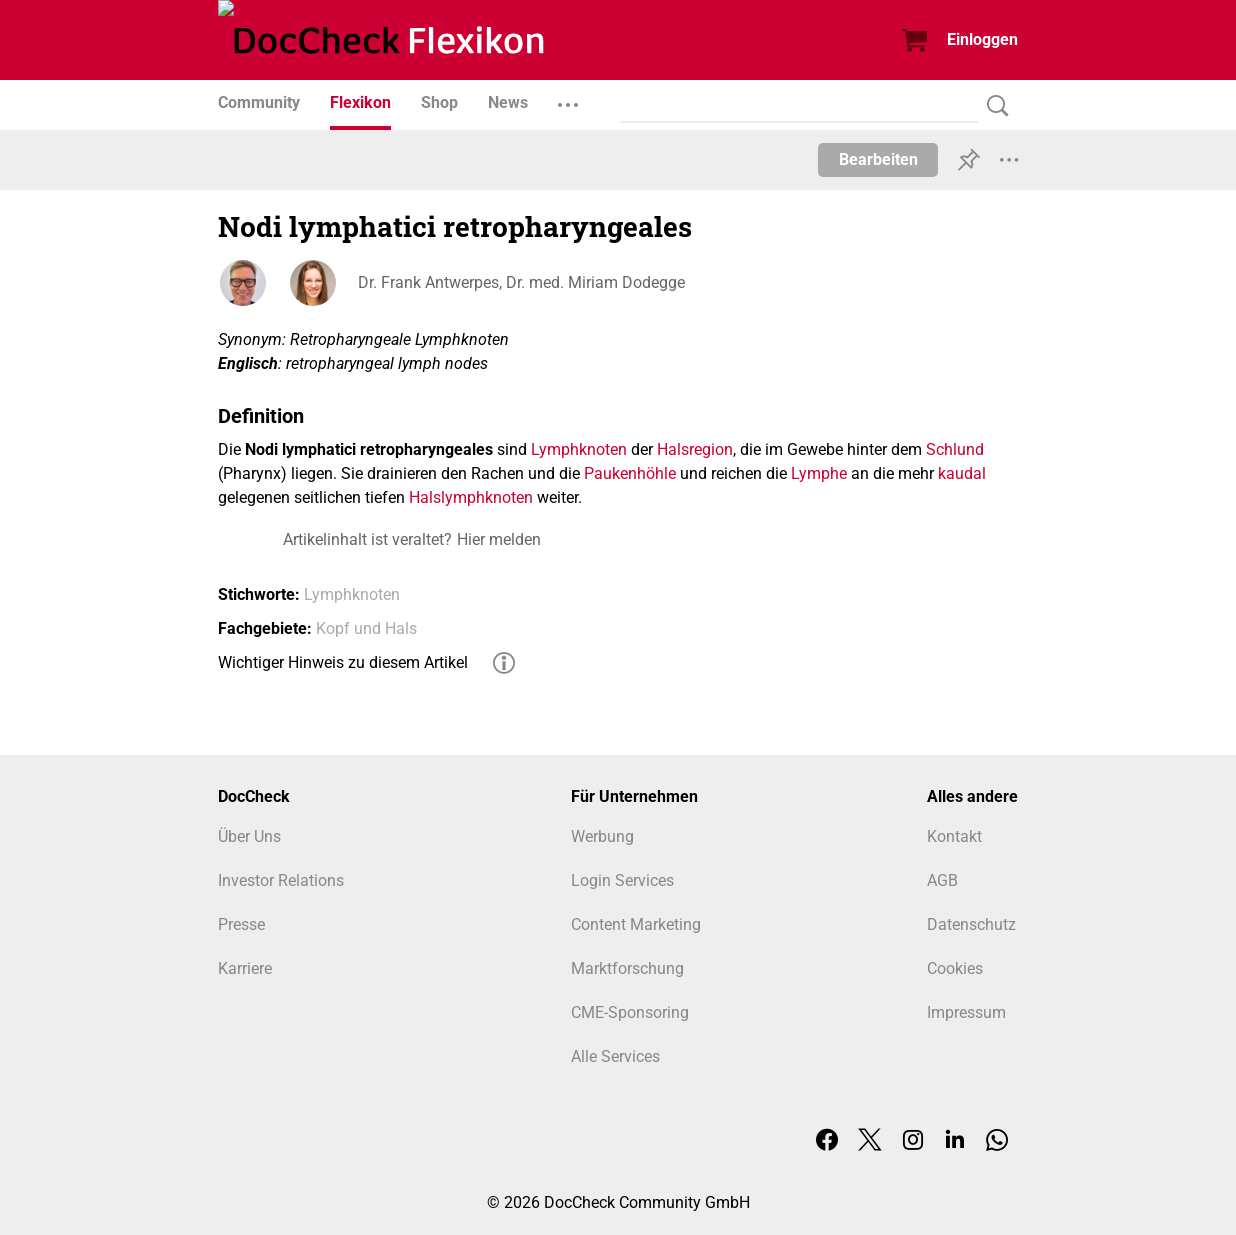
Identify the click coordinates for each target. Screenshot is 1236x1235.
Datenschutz (971, 924)
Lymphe (819, 473)
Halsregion (695, 449)
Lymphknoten (579, 449)
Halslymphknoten (471, 497)
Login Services (622, 880)
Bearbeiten (878, 159)
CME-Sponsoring (630, 1012)
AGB (942, 880)
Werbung (602, 836)
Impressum (966, 1012)
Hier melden (499, 539)
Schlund (955, 449)
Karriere (245, 968)
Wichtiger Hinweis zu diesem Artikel (343, 662)
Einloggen (982, 39)
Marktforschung (627, 968)
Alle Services (615, 1056)
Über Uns (249, 836)
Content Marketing (636, 924)
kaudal (962, 473)
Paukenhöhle (630, 473)
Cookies (955, 968)
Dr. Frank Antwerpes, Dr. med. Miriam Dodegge (521, 282)
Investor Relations (281, 880)
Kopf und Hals (366, 628)
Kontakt (954, 836)
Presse (241, 924)
